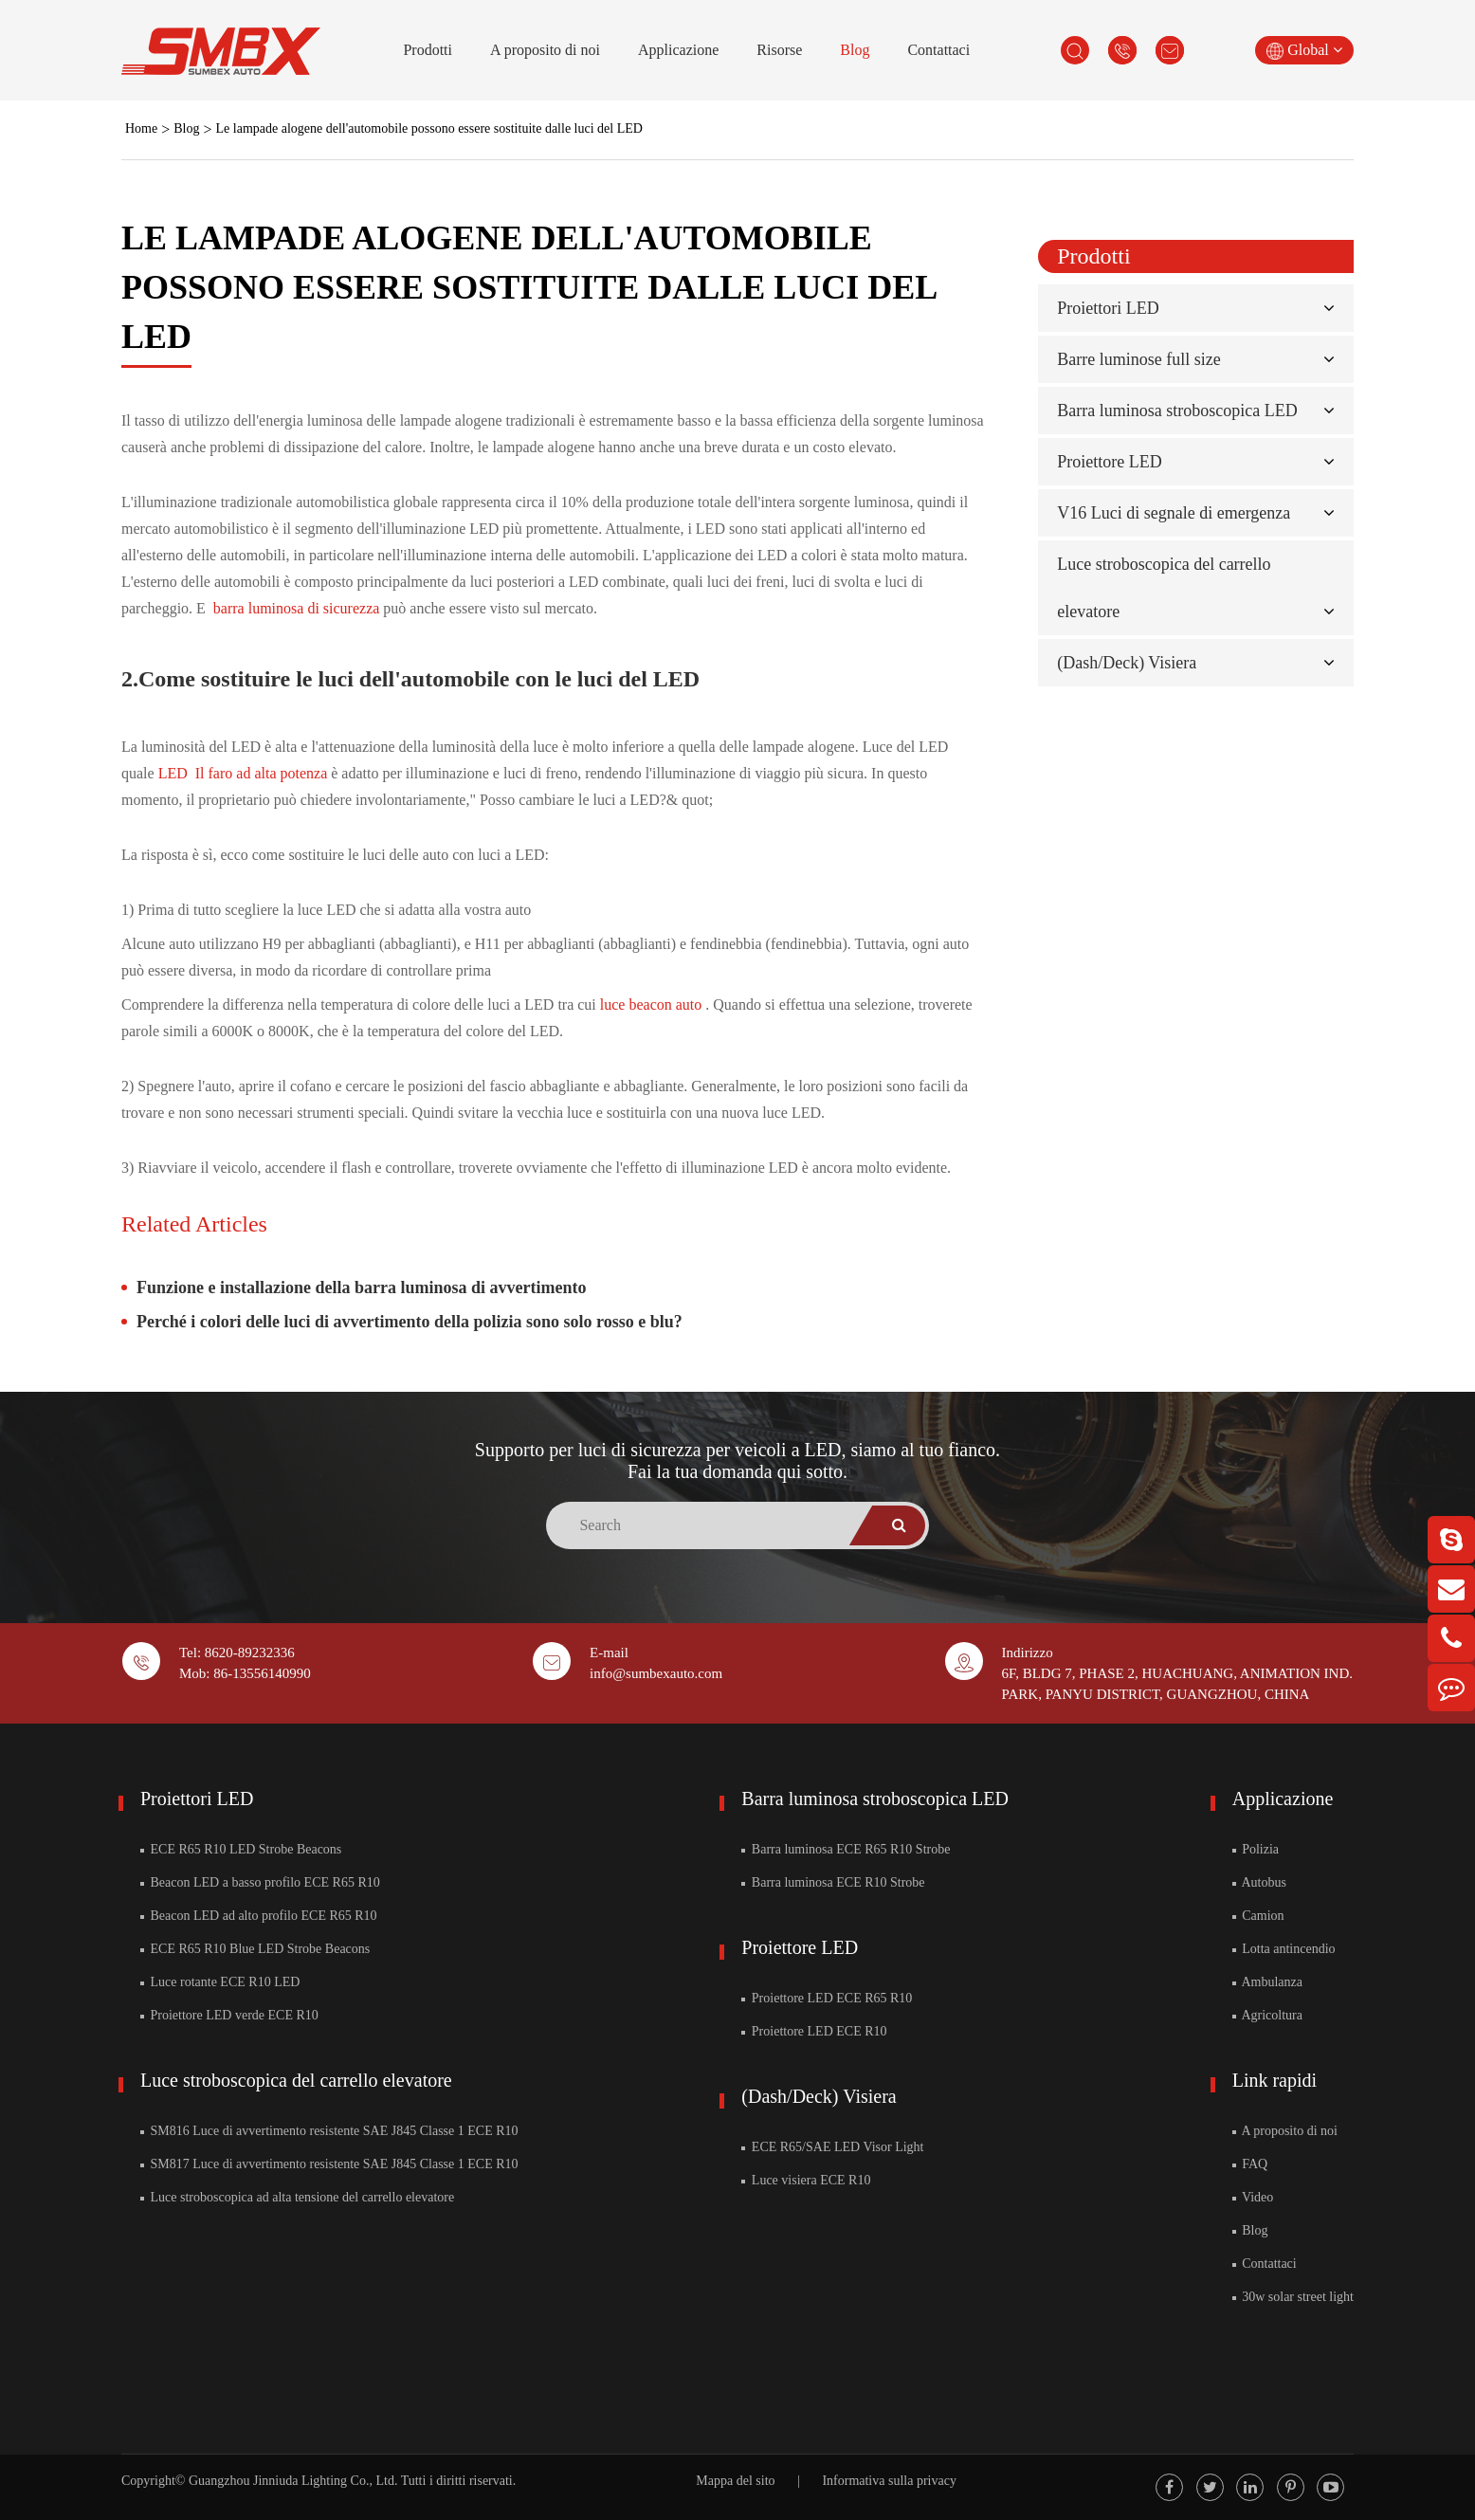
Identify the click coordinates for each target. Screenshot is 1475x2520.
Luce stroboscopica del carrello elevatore (296, 2080)
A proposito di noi (545, 50)
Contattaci (938, 50)
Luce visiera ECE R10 (805, 2180)
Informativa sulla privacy (889, 2481)
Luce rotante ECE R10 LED (220, 1982)
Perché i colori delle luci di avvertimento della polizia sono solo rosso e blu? (410, 1321)
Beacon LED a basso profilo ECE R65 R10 (260, 1882)
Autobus (1259, 1882)
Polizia (1255, 1849)
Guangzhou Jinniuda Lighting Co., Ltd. (293, 2481)
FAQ (1249, 2164)
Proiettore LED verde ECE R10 (229, 2015)
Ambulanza (1267, 1982)
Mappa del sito (735, 2481)
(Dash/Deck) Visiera (1126, 662)
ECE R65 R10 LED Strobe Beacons (240, 1849)
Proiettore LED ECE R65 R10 (826, 1998)
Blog (854, 50)
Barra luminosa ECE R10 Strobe (832, 1882)
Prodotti (427, 50)
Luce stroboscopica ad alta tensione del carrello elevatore (297, 2197)
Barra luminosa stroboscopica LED (1177, 410)
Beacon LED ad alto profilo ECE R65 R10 (258, 1915)
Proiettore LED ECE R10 (813, 2031)
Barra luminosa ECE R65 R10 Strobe (845, 1849)
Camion (1258, 1915)
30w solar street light (1293, 2297)
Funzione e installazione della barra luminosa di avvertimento (362, 1287)
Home (141, 128)
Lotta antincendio (1284, 1949)
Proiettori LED (1107, 308)
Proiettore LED (1109, 461)
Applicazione (678, 50)
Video (1253, 2197)
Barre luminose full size (1138, 359)
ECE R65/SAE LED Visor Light (832, 2147)
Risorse (779, 50)
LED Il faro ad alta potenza (245, 773)
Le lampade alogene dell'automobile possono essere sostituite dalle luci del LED (429, 128)
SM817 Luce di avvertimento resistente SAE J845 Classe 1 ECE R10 (329, 2164)
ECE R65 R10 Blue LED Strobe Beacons (255, 1949)
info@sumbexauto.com (656, 1673)
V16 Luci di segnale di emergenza (1173, 512)
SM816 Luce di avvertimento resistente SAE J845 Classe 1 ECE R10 (329, 2131)
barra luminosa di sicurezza (298, 608)
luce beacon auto (653, 1004)
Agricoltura (1267, 2015)
